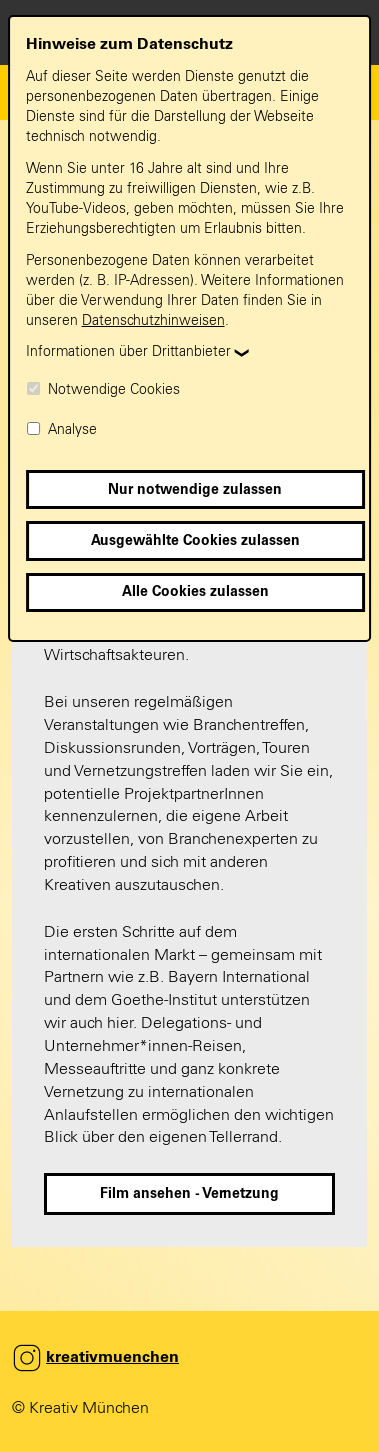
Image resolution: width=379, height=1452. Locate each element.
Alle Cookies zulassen (195, 592)
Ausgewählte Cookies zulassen (195, 541)
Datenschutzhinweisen (153, 321)
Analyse (61, 429)
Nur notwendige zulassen (195, 490)
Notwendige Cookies (103, 389)
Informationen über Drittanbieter (128, 352)
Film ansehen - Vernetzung (189, 1194)
